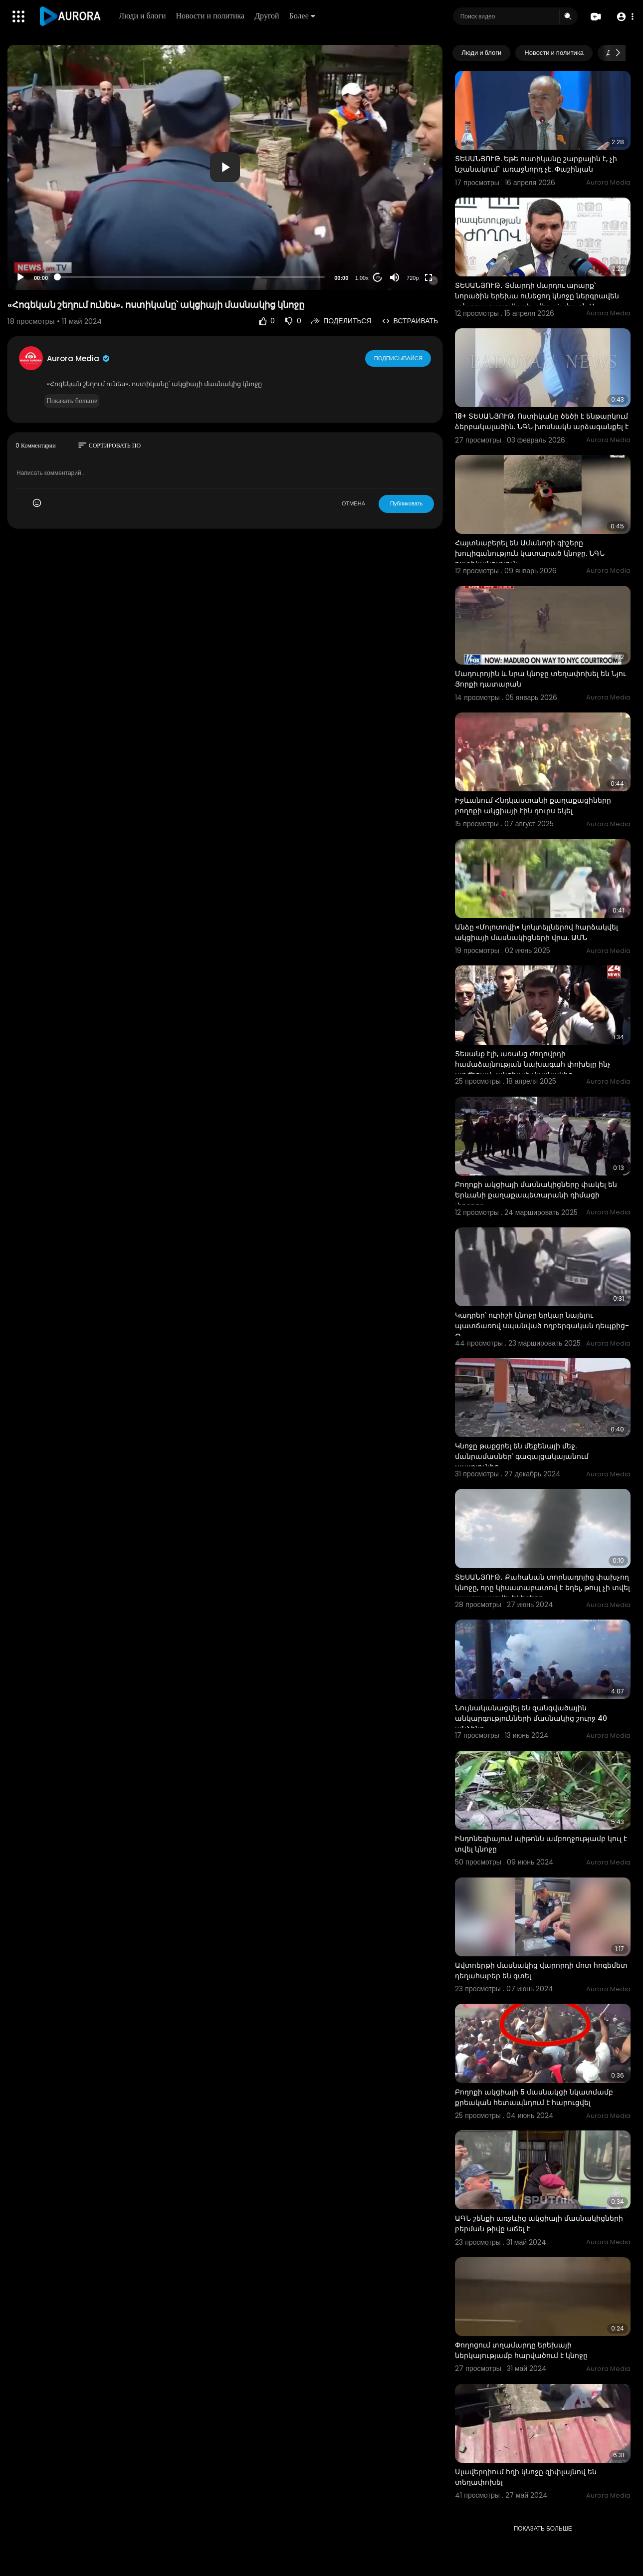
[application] (224, 167)
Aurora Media (79, 358)
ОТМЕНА (353, 503)
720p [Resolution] (413, 278)
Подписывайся (398, 358)
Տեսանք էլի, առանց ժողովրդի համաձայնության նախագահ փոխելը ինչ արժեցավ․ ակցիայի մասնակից (533, 1064)
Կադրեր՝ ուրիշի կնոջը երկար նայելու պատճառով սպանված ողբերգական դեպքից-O (542, 1325)
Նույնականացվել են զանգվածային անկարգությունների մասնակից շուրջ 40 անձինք (531, 1718)
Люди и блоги (142, 15)
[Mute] (395, 277)
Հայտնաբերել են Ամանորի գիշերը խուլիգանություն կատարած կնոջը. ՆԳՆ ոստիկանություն (530, 553)
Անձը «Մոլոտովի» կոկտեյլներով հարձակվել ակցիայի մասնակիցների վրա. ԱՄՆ (536, 932)
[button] (624, 16)
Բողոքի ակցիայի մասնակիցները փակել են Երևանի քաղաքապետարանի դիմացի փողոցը (536, 1194)
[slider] (191, 277)
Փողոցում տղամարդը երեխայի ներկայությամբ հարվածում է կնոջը (521, 2350)
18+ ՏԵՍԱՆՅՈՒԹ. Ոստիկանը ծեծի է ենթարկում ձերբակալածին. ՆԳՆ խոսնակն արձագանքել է (542, 421)
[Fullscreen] (428, 277)
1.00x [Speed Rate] (362, 278)
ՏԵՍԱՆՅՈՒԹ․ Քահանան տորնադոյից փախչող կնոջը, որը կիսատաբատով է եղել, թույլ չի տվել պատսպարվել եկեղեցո (542, 1587)
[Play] (20, 277)
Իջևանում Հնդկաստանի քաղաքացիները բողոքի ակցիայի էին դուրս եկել (533, 805)
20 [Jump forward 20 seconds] (378, 277)
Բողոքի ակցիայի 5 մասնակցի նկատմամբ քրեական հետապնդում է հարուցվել (534, 2097)
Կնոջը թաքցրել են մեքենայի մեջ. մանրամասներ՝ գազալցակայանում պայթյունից (522, 1456)
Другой (267, 15)
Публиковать (406, 503)
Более (302, 15)
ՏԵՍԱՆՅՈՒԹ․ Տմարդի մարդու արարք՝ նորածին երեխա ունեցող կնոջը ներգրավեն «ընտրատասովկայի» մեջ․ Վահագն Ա (537, 295)
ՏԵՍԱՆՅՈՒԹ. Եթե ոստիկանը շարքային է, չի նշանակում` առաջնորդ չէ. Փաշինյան (536, 164)
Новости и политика (210, 15)
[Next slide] (618, 53)
